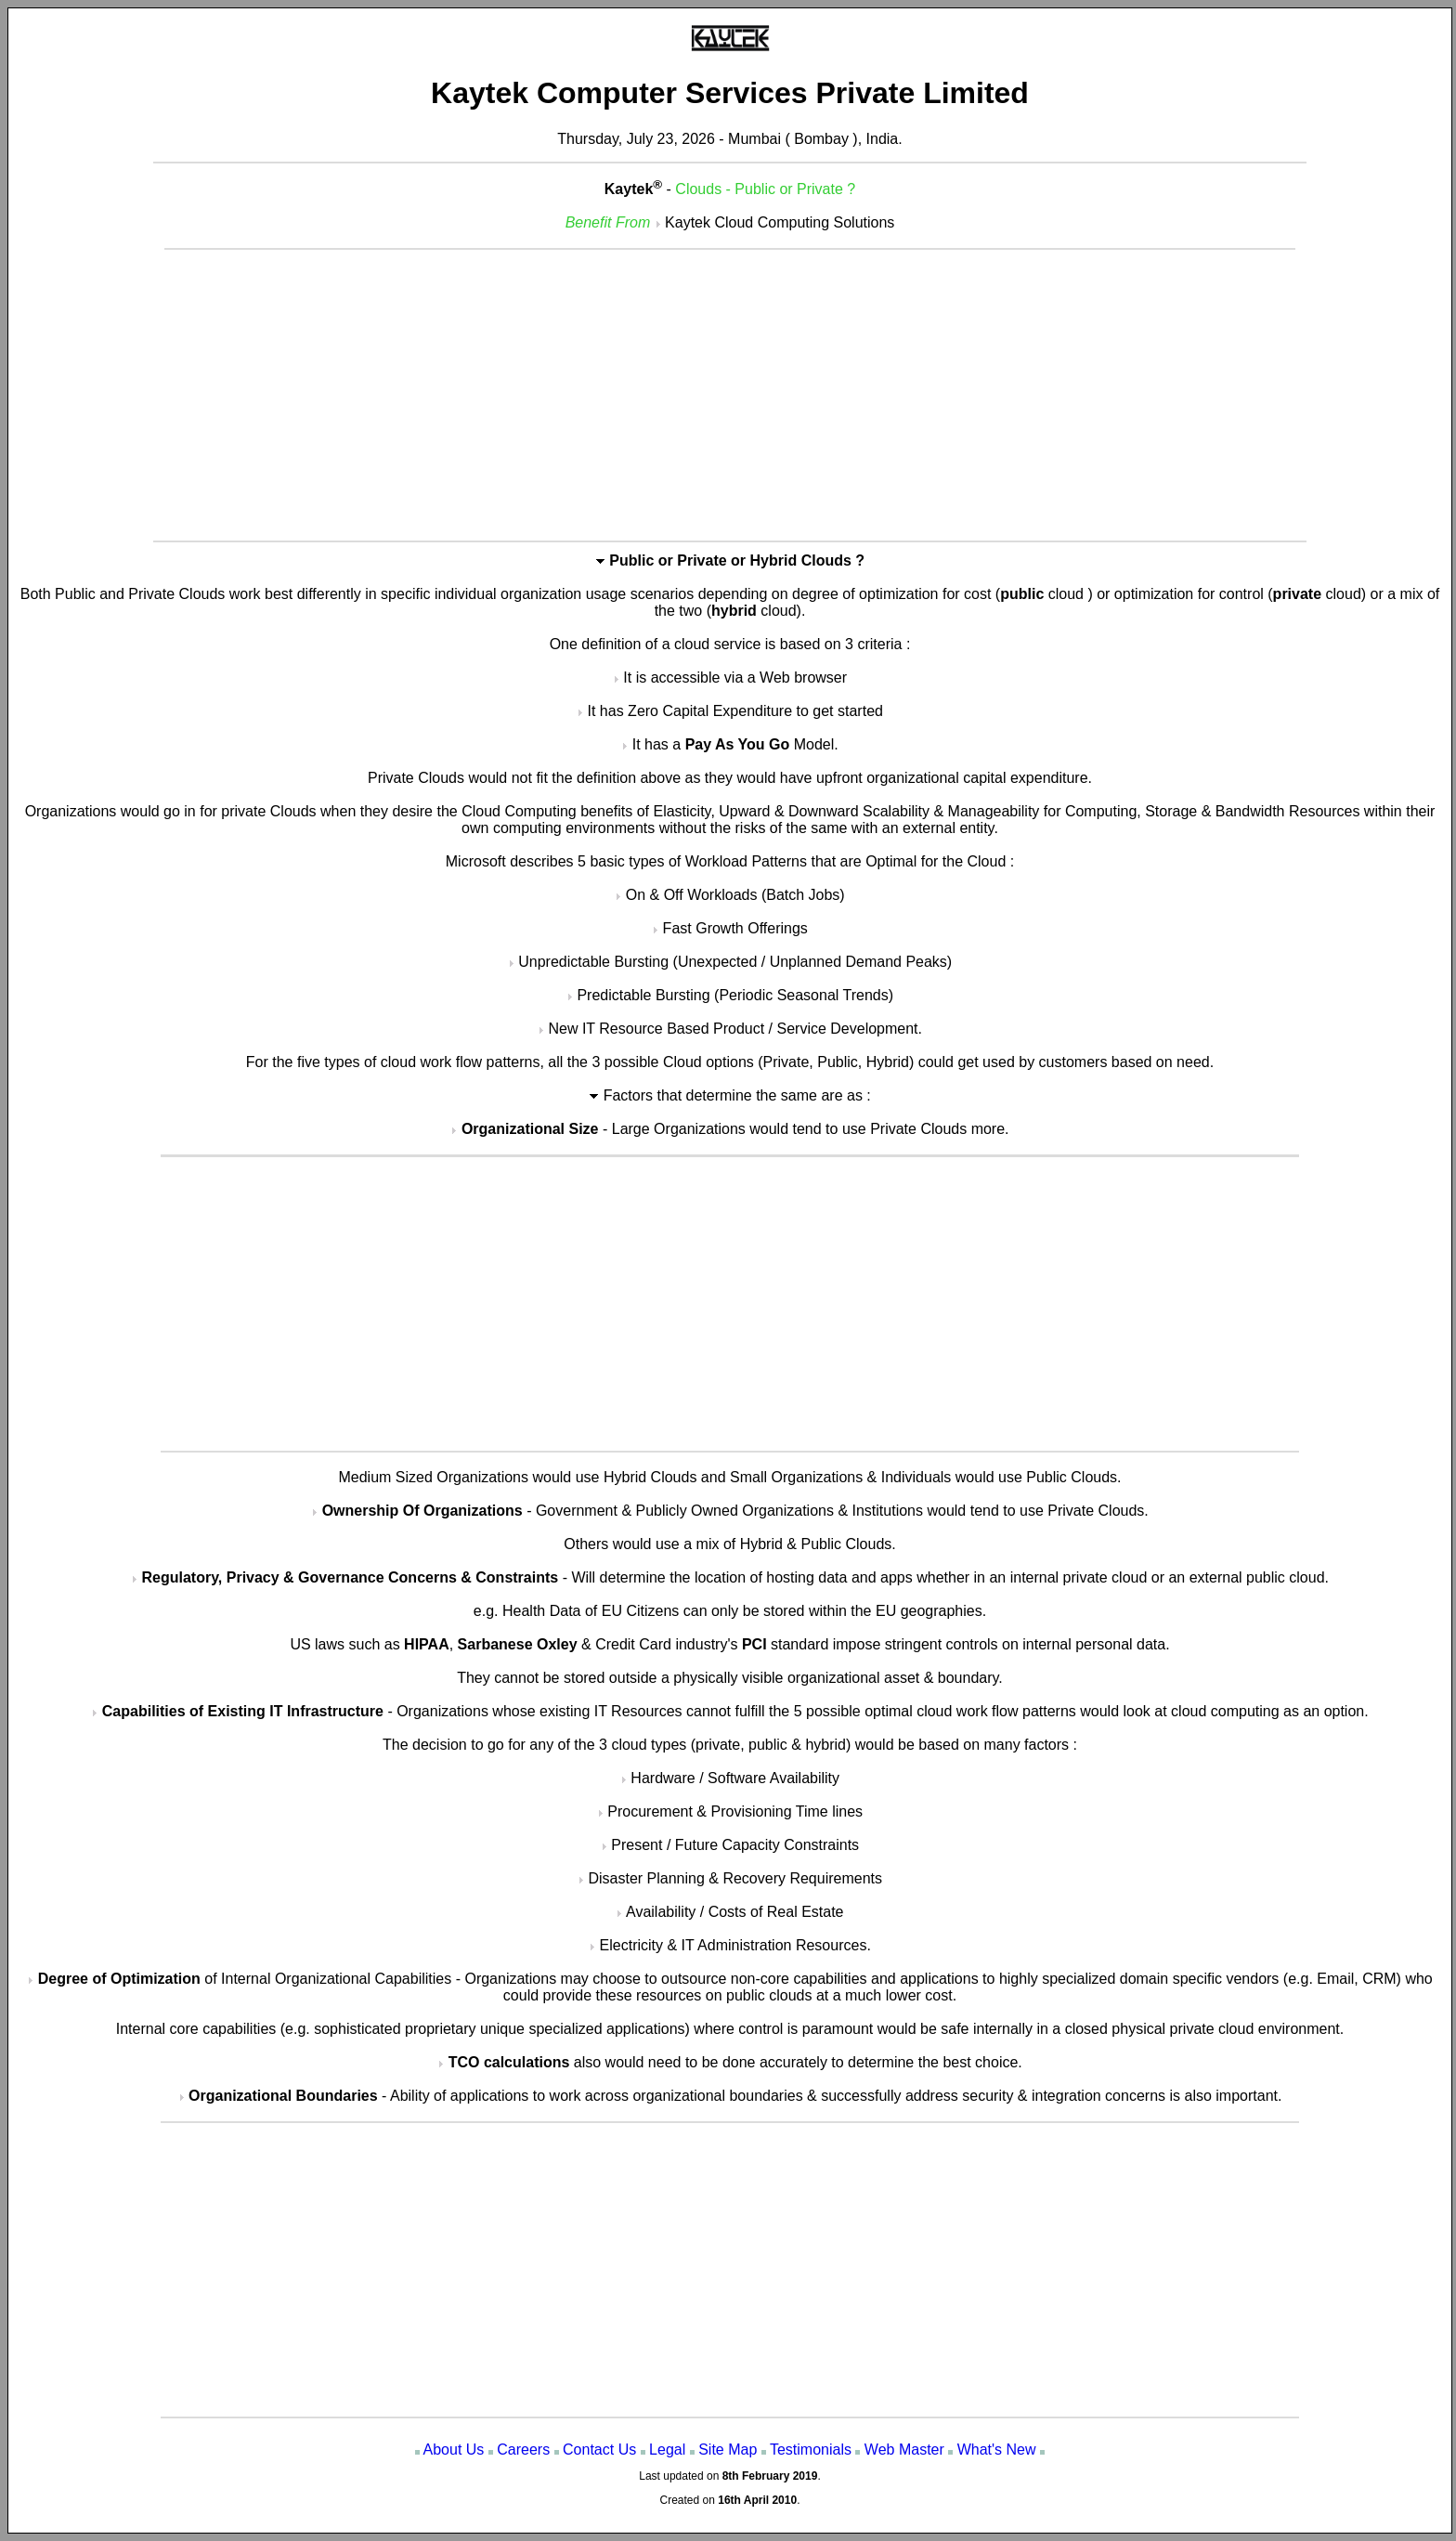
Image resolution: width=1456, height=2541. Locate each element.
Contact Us (599, 2449)
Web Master (904, 2449)
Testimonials (811, 2449)
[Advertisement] (730, 394)
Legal (667, 2449)
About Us (454, 2449)
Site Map (727, 2449)
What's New (996, 2449)
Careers (523, 2449)
